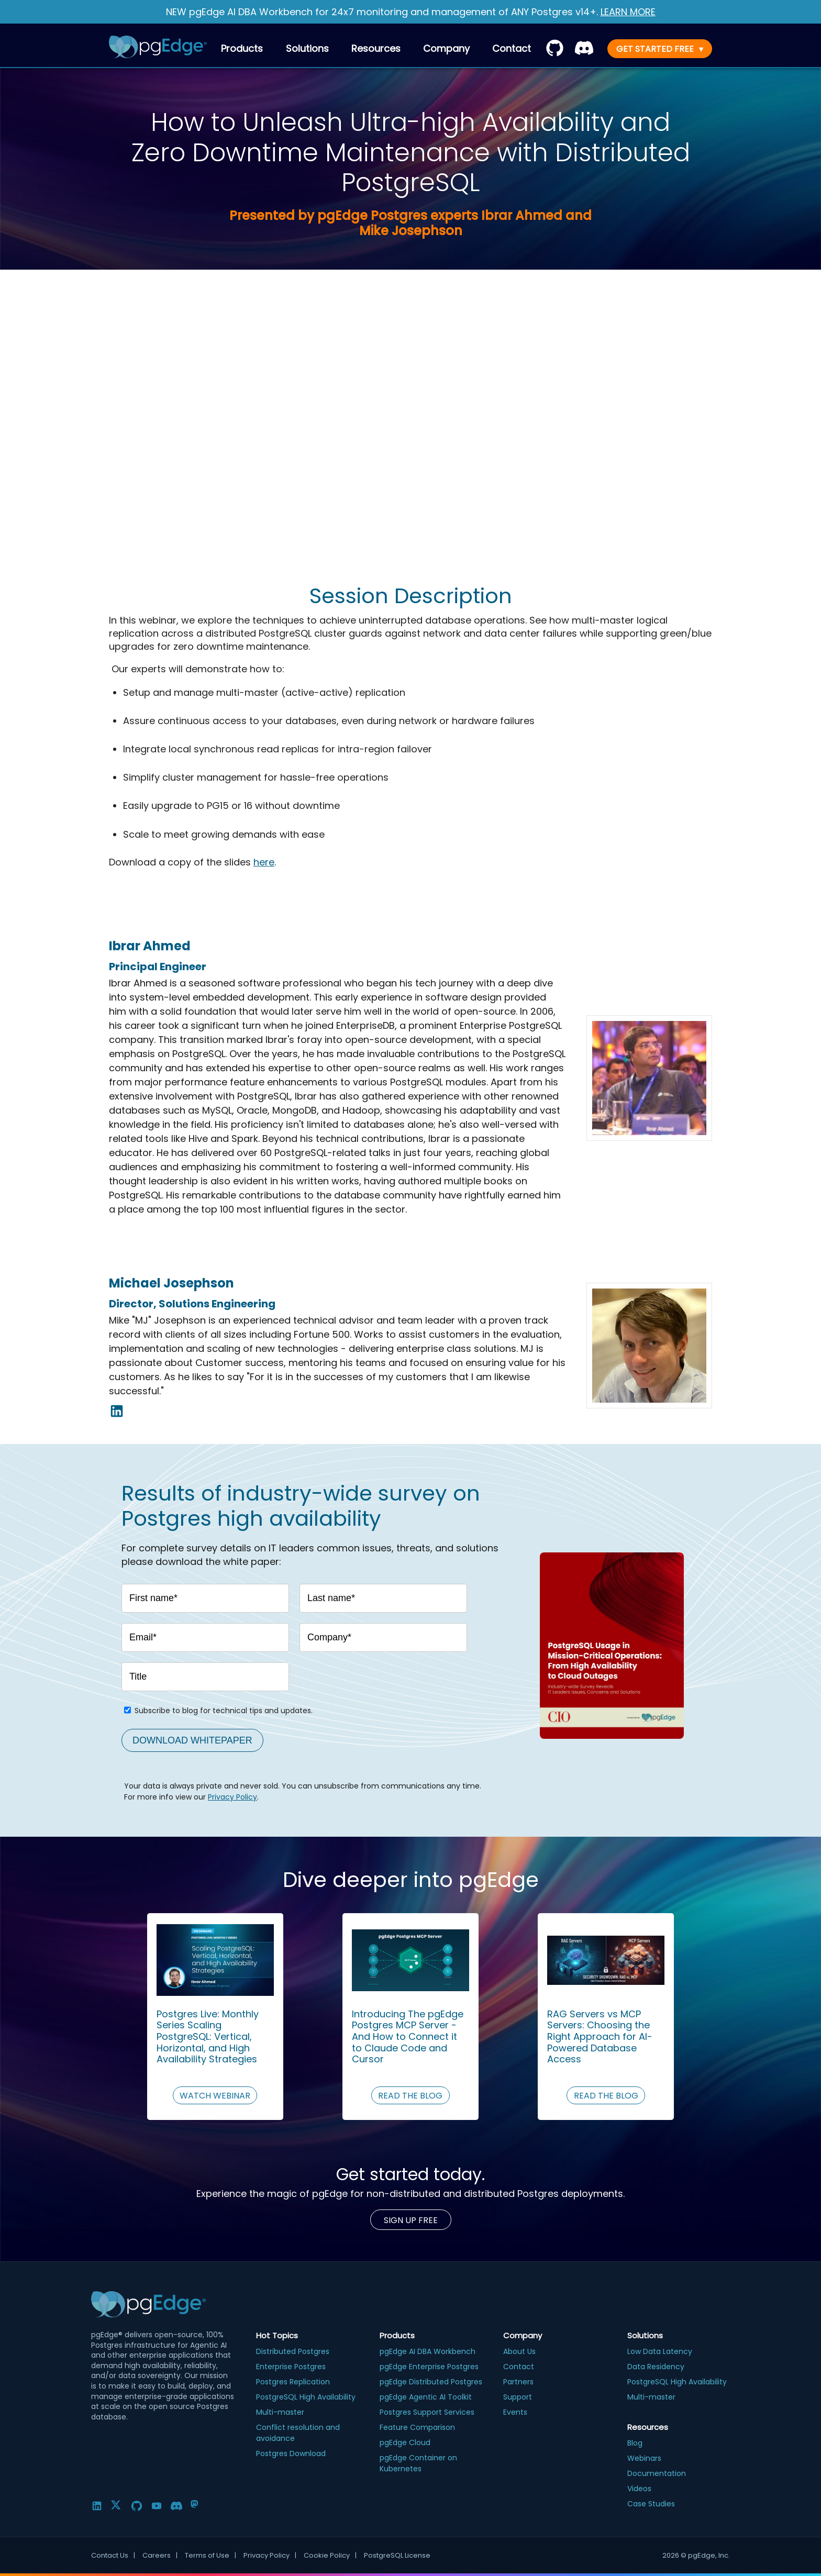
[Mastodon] (196, 2506)
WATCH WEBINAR (215, 2096)
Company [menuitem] (446, 48)
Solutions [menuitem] (307, 48)
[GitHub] (136, 2506)
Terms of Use (210, 2555)
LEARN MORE (628, 11)
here (263, 862)
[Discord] (176, 2506)
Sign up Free (411, 2220)
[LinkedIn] (97, 2506)
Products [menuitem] (242, 48)
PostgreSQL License (397, 2555)
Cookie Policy (330, 2555)
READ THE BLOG (410, 2096)
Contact (511, 48)
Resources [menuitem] (376, 48)
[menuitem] (511, 48)
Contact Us (113, 2555)
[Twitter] (117, 2506)
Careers (159, 2555)
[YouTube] (156, 2506)
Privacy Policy (232, 1797)
